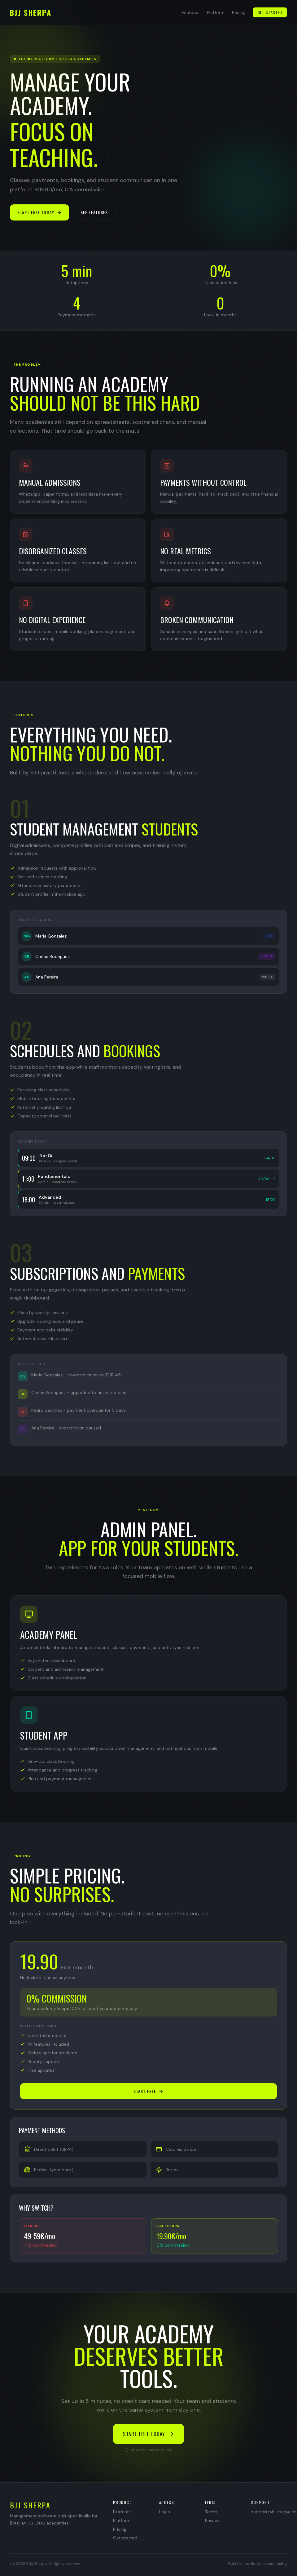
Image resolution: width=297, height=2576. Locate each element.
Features (190, 12)
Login (164, 2512)
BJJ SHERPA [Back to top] (30, 12)
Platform (216, 12)
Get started (270, 12)
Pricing (238, 12)
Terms (211, 2512)
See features (94, 212)
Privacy (212, 2520)
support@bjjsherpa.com (269, 2512)
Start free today (39, 212)
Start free (148, 2091)
